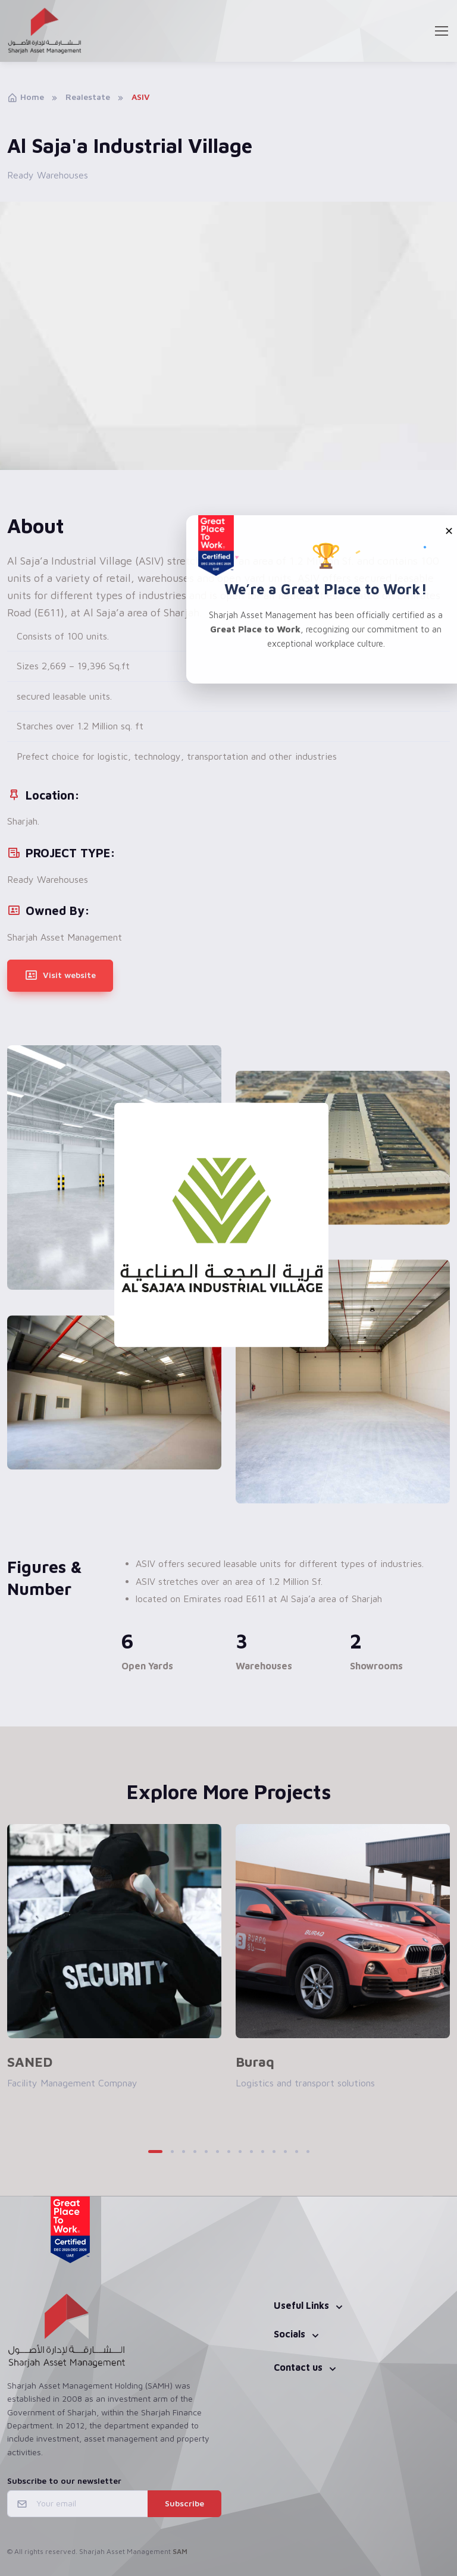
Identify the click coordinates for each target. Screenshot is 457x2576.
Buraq (255, 2062)
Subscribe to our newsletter (64, 2480)
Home (25, 97)
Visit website (60, 975)
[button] (155, 2151)
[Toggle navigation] (441, 31)
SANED (29, 2062)
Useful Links (301, 2305)
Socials (289, 2334)
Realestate (87, 97)
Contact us (298, 2367)
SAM (180, 2551)
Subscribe (184, 2503)
